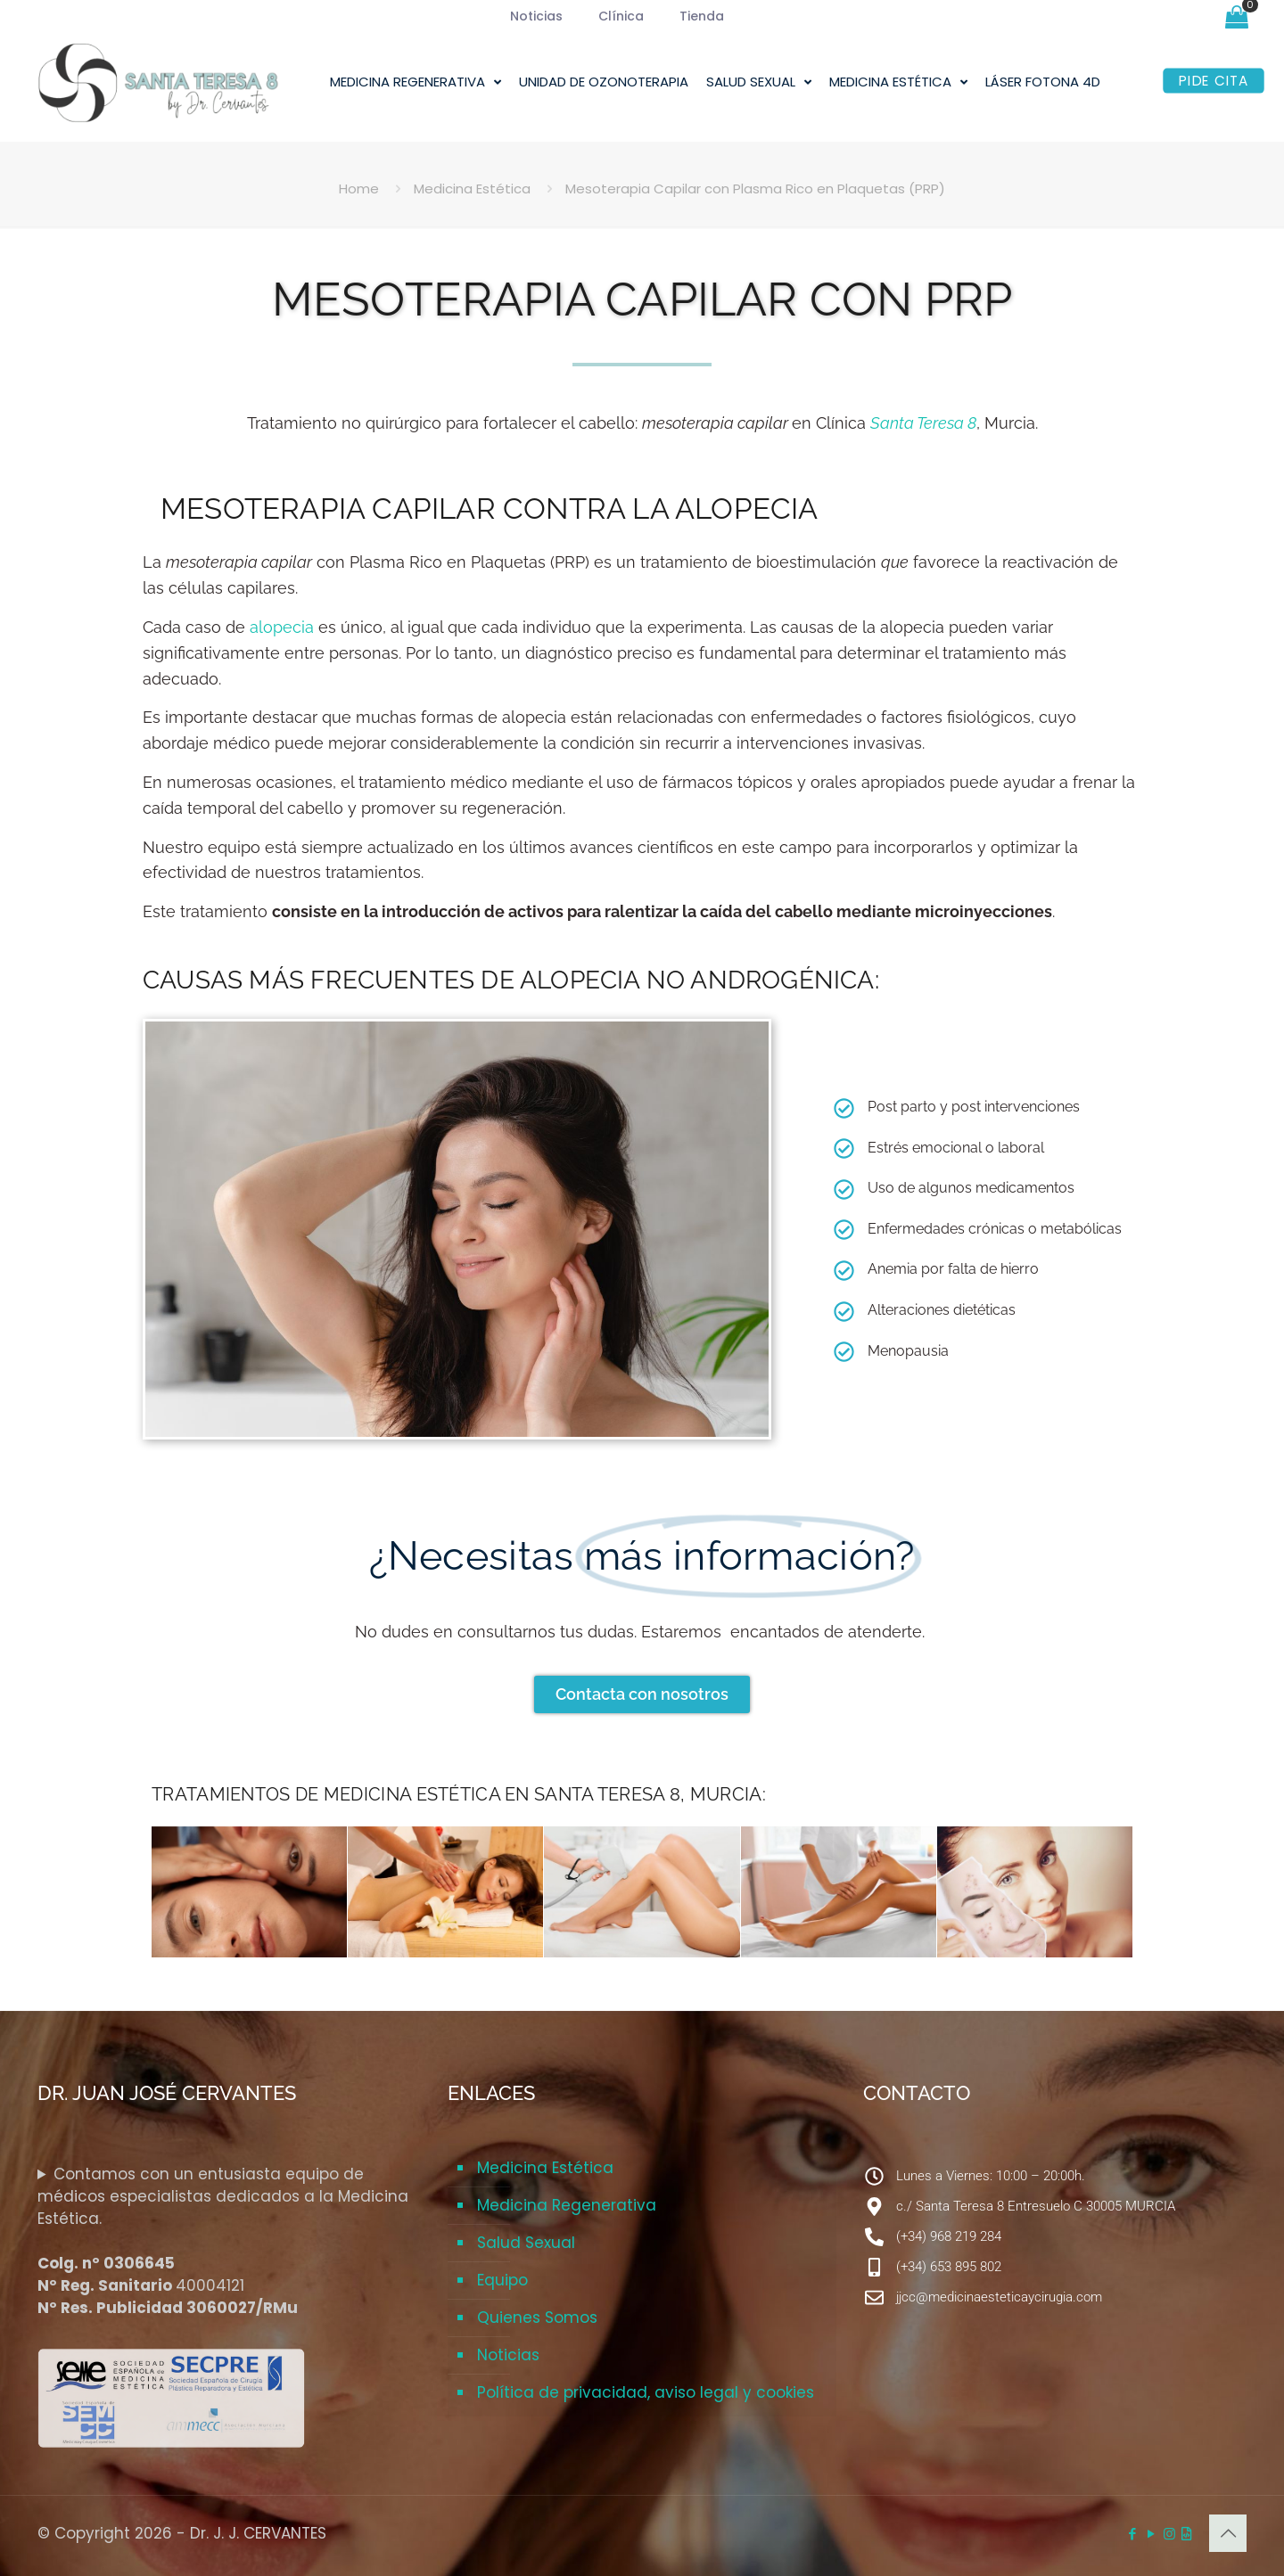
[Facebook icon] (1132, 2533)
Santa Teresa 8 (923, 423)
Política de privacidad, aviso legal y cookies (645, 2392)
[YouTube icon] (1150, 2533)
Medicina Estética (472, 188)
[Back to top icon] (1228, 2533)
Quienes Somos (537, 2317)
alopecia (282, 627)
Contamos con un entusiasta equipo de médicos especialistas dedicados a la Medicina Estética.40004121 (222, 2240)
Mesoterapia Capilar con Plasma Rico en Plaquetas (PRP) (755, 188)
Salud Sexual (526, 2242)
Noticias (508, 2355)
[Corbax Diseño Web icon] (1186, 2533)
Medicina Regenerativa (566, 2205)
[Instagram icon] (1169, 2533)
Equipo (502, 2280)
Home (359, 188)
